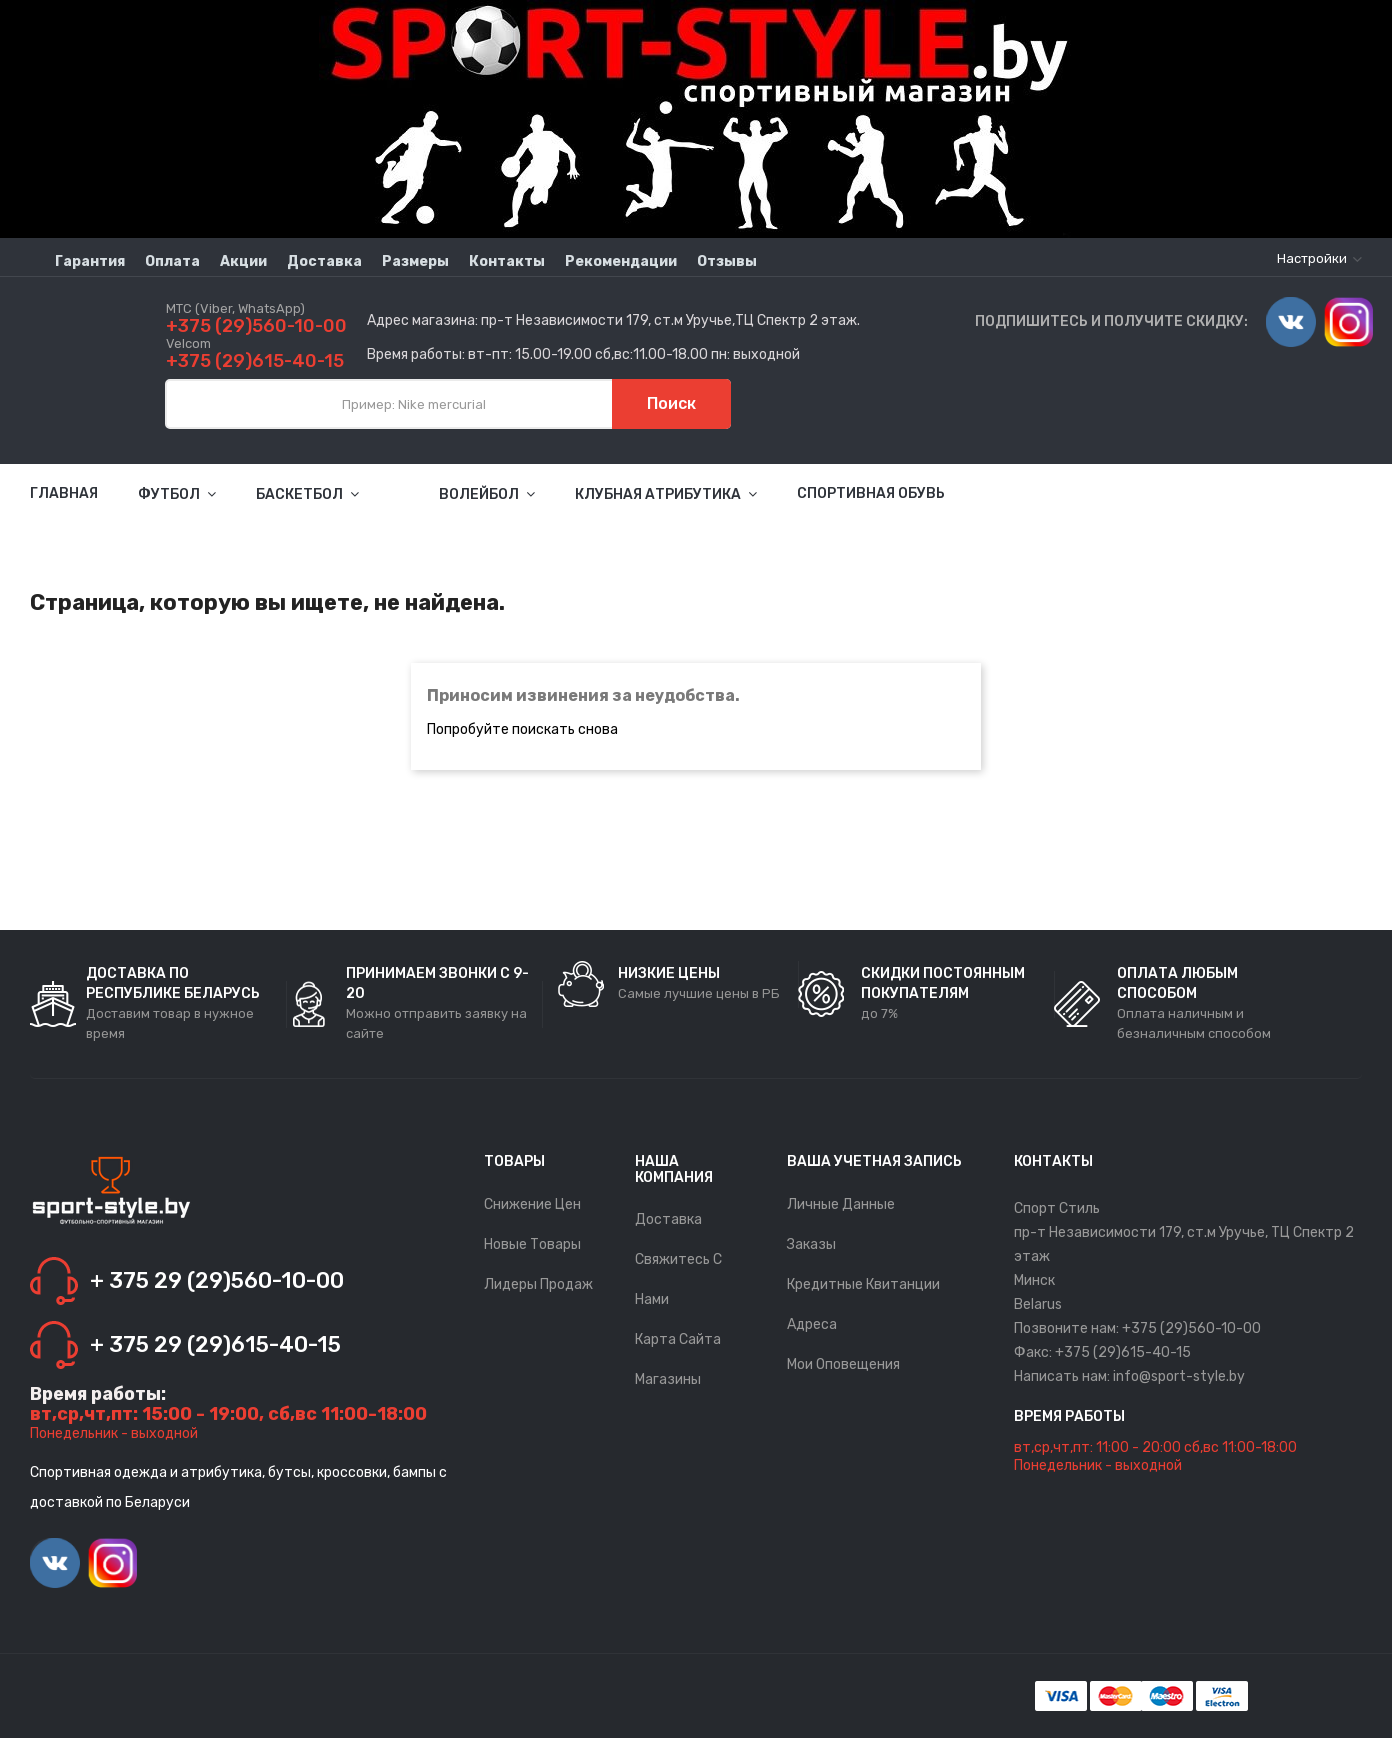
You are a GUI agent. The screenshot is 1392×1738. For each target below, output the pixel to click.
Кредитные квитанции (863, 1284)
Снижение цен (532, 1204)
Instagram (1349, 322)
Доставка (324, 261)
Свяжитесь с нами (678, 1279)
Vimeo (1291, 322)
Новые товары (532, 1244)
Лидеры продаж (538, 1284)
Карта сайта (678, 1339)
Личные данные (841, 1204)
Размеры (415, 261)
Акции (243, 261)
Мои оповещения (843, 1364)
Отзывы (727, 261)
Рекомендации (621, 261)
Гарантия (90, 261)
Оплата (172, 261)
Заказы (811, 1244)
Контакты (507, 261)
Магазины (668, 1379)
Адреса (812, 1324)
